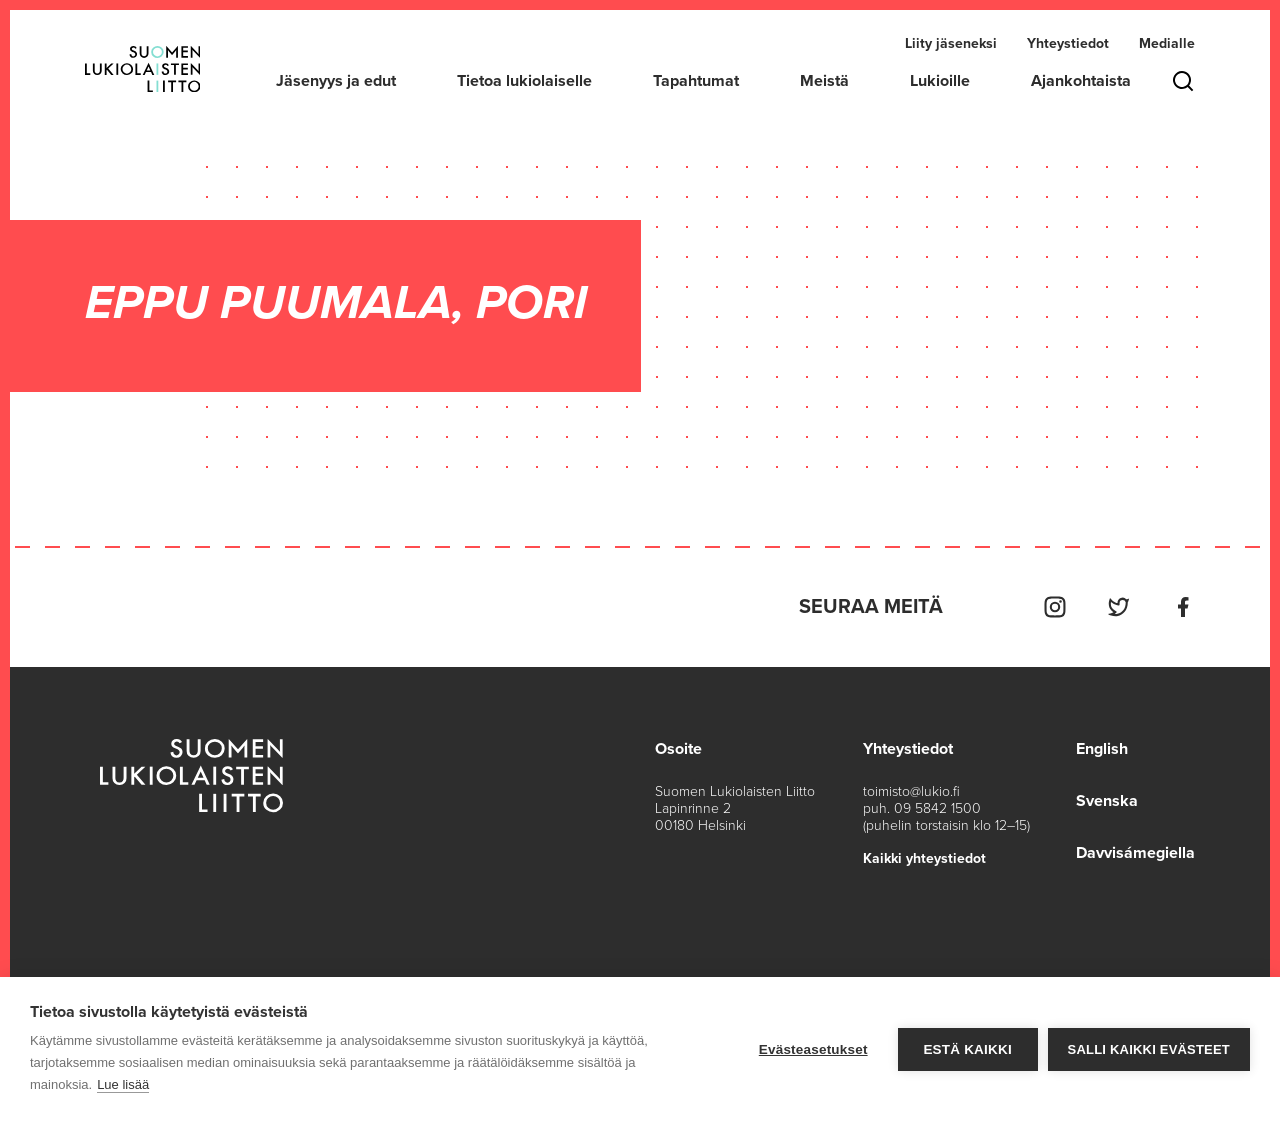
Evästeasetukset (813, 1049)
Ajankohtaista (1081, 81)
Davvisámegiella (1135, 853)
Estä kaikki (967, 1049)
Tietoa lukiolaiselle (524, 81)
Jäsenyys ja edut (336, 81)
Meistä (824, 81)
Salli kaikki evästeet (1149, 1049)
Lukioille (940, 81)
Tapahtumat (696, 81)
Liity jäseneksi (951, 43)
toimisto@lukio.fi (911, 791)
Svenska (1107, 801)
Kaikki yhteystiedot (924, 858)
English (1102, 749)
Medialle (1167, 43)
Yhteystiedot (1068, 43)
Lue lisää (123, 1084)
